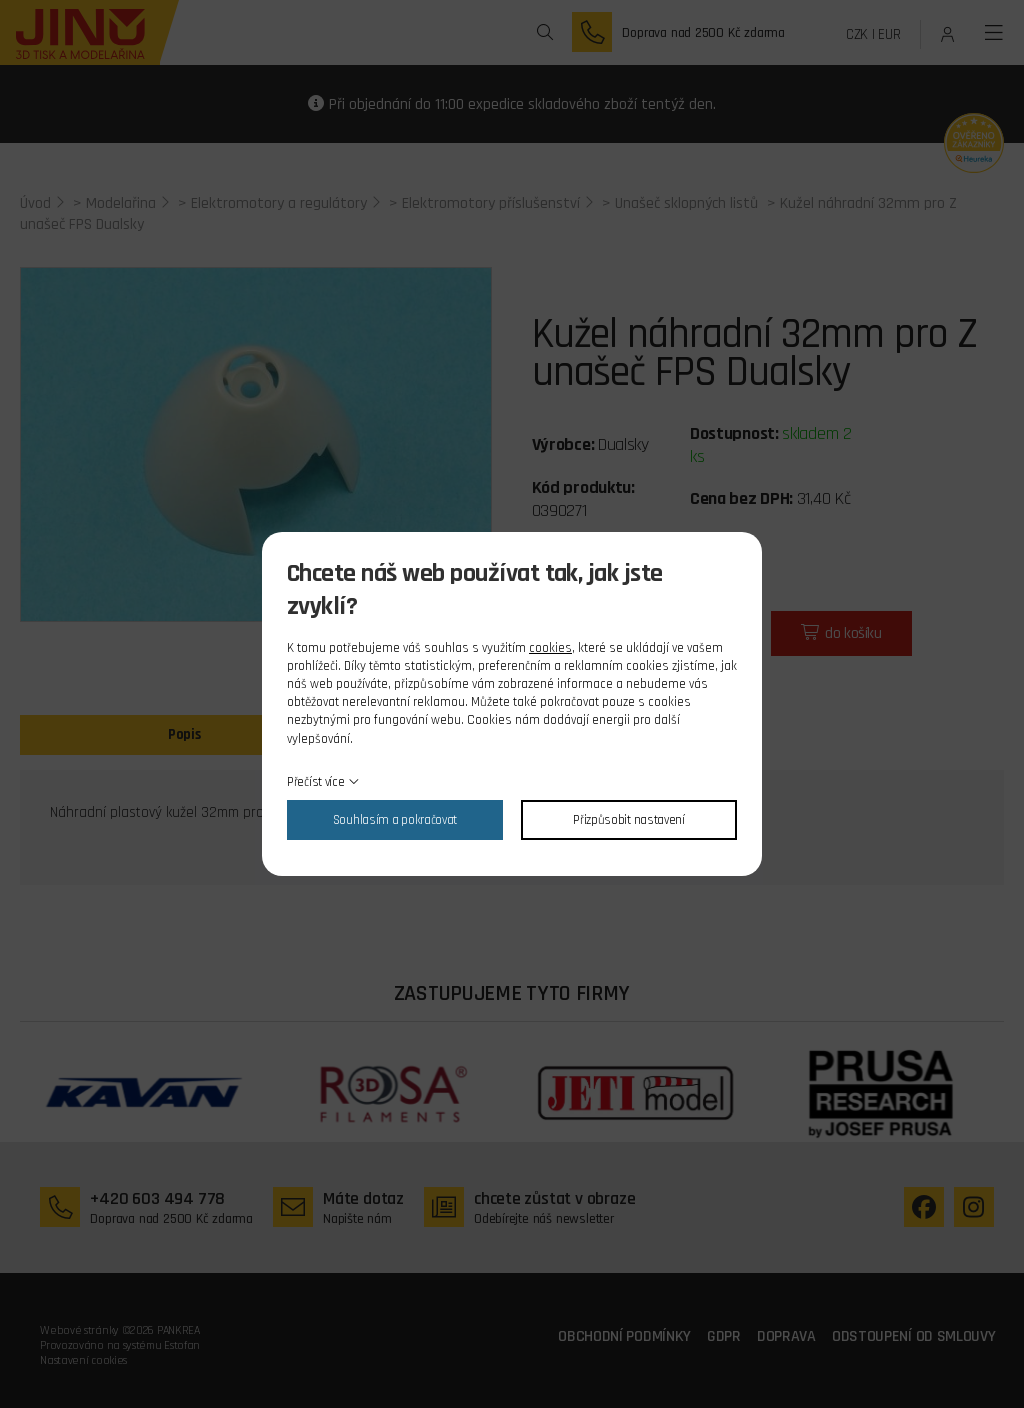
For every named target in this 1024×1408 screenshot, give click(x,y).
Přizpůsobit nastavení (629, 820)
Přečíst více (315, 782)
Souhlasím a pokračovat (395, 820)
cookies (550, 648)
